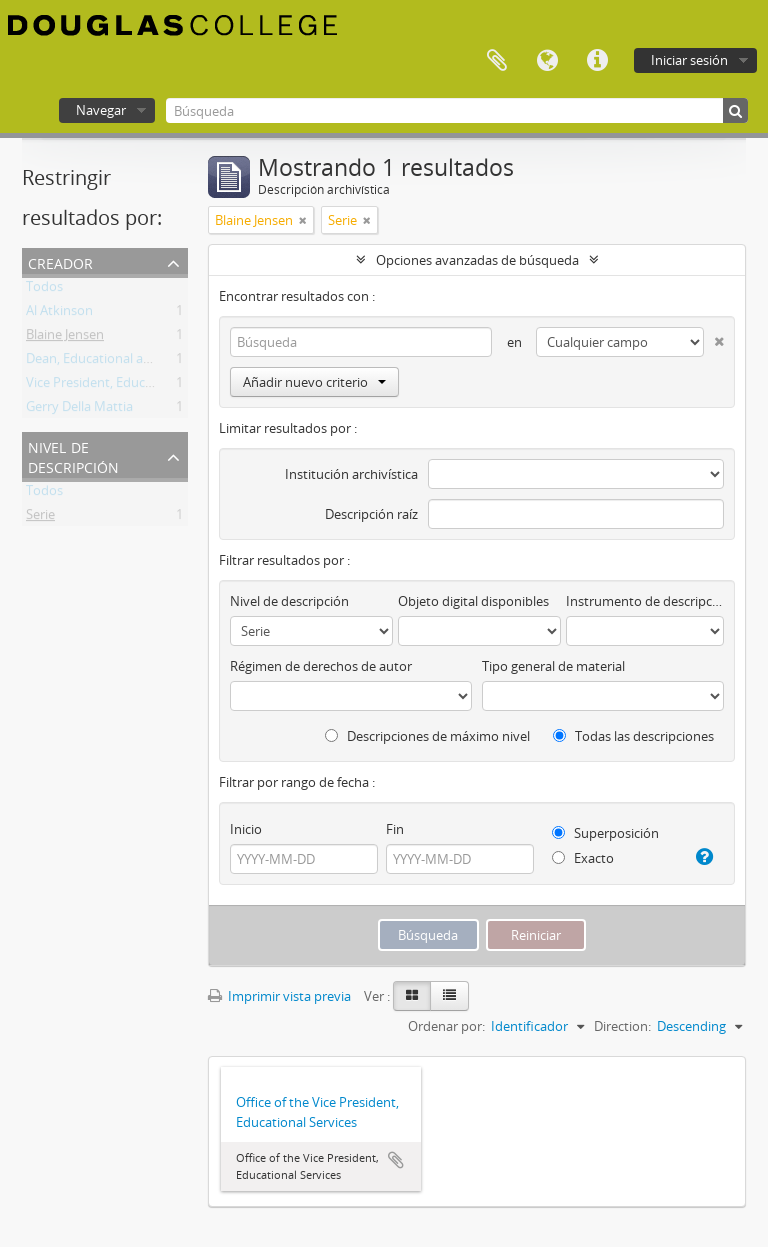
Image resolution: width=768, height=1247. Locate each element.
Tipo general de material (553, 666)
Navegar (101, 110)
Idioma (547, 61)
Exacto (583, 858)
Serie (40, 518)
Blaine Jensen (65, 338)
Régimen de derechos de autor (321, 666)
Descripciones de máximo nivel (427, 736)
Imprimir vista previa (279, 996)
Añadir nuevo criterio (314, 382)
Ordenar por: (446, 1026)
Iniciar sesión (689, 60)
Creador (60, 261)
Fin (395, 829)
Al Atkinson (59, 314)
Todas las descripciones (633, 736)
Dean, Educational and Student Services (143, 362)
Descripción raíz (371, 514)
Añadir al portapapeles (396, 1160)
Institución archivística (351, 474)
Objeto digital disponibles (473, 601)
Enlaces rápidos (597, 61)
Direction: (622, 1026)
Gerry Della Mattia (79, 410)
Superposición (605, 833)
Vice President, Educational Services (131, 386)
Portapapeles (497, 61)
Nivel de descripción (73, 455)
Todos (44, 290)
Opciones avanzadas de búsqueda (477, 260)
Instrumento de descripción (645, 601)
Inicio (246, 829)
